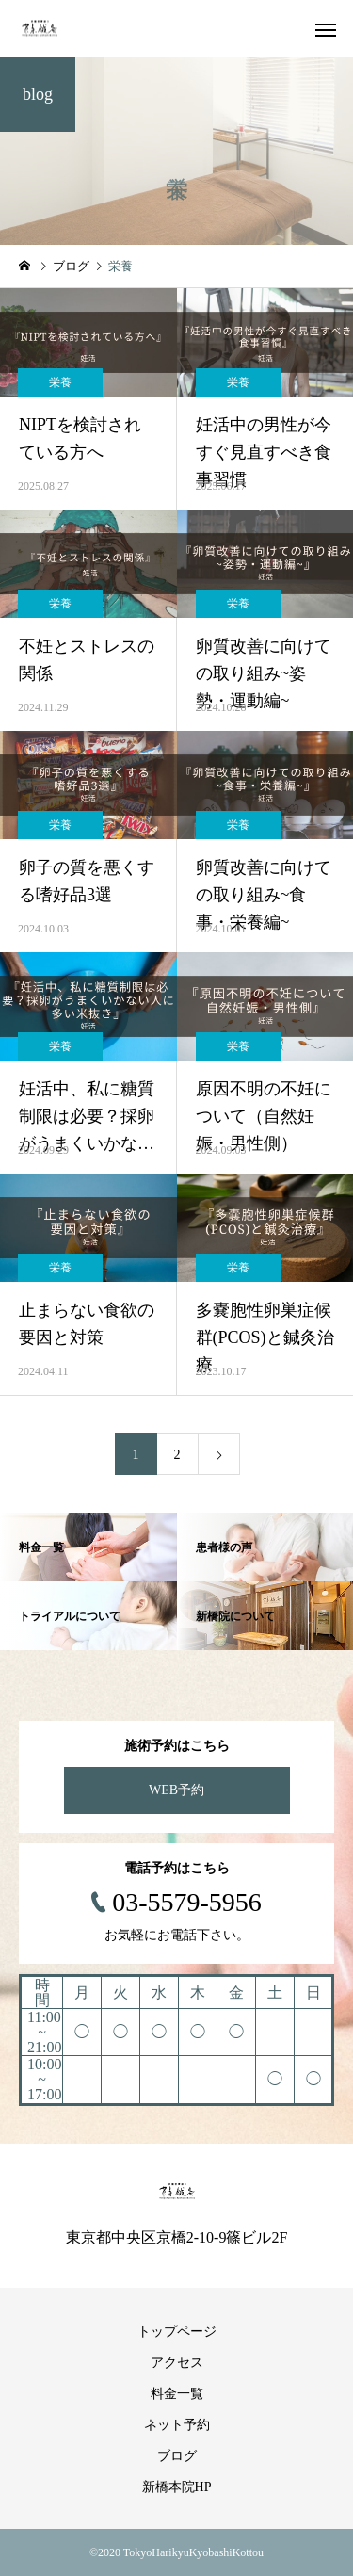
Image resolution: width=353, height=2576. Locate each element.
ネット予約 (177, 2425)
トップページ (177, 2332)
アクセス (177, 2363)
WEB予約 (176, 1790)
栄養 (60, 382)
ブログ (177, 2456)
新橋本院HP (177, 2487)
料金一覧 (177, 2394)
